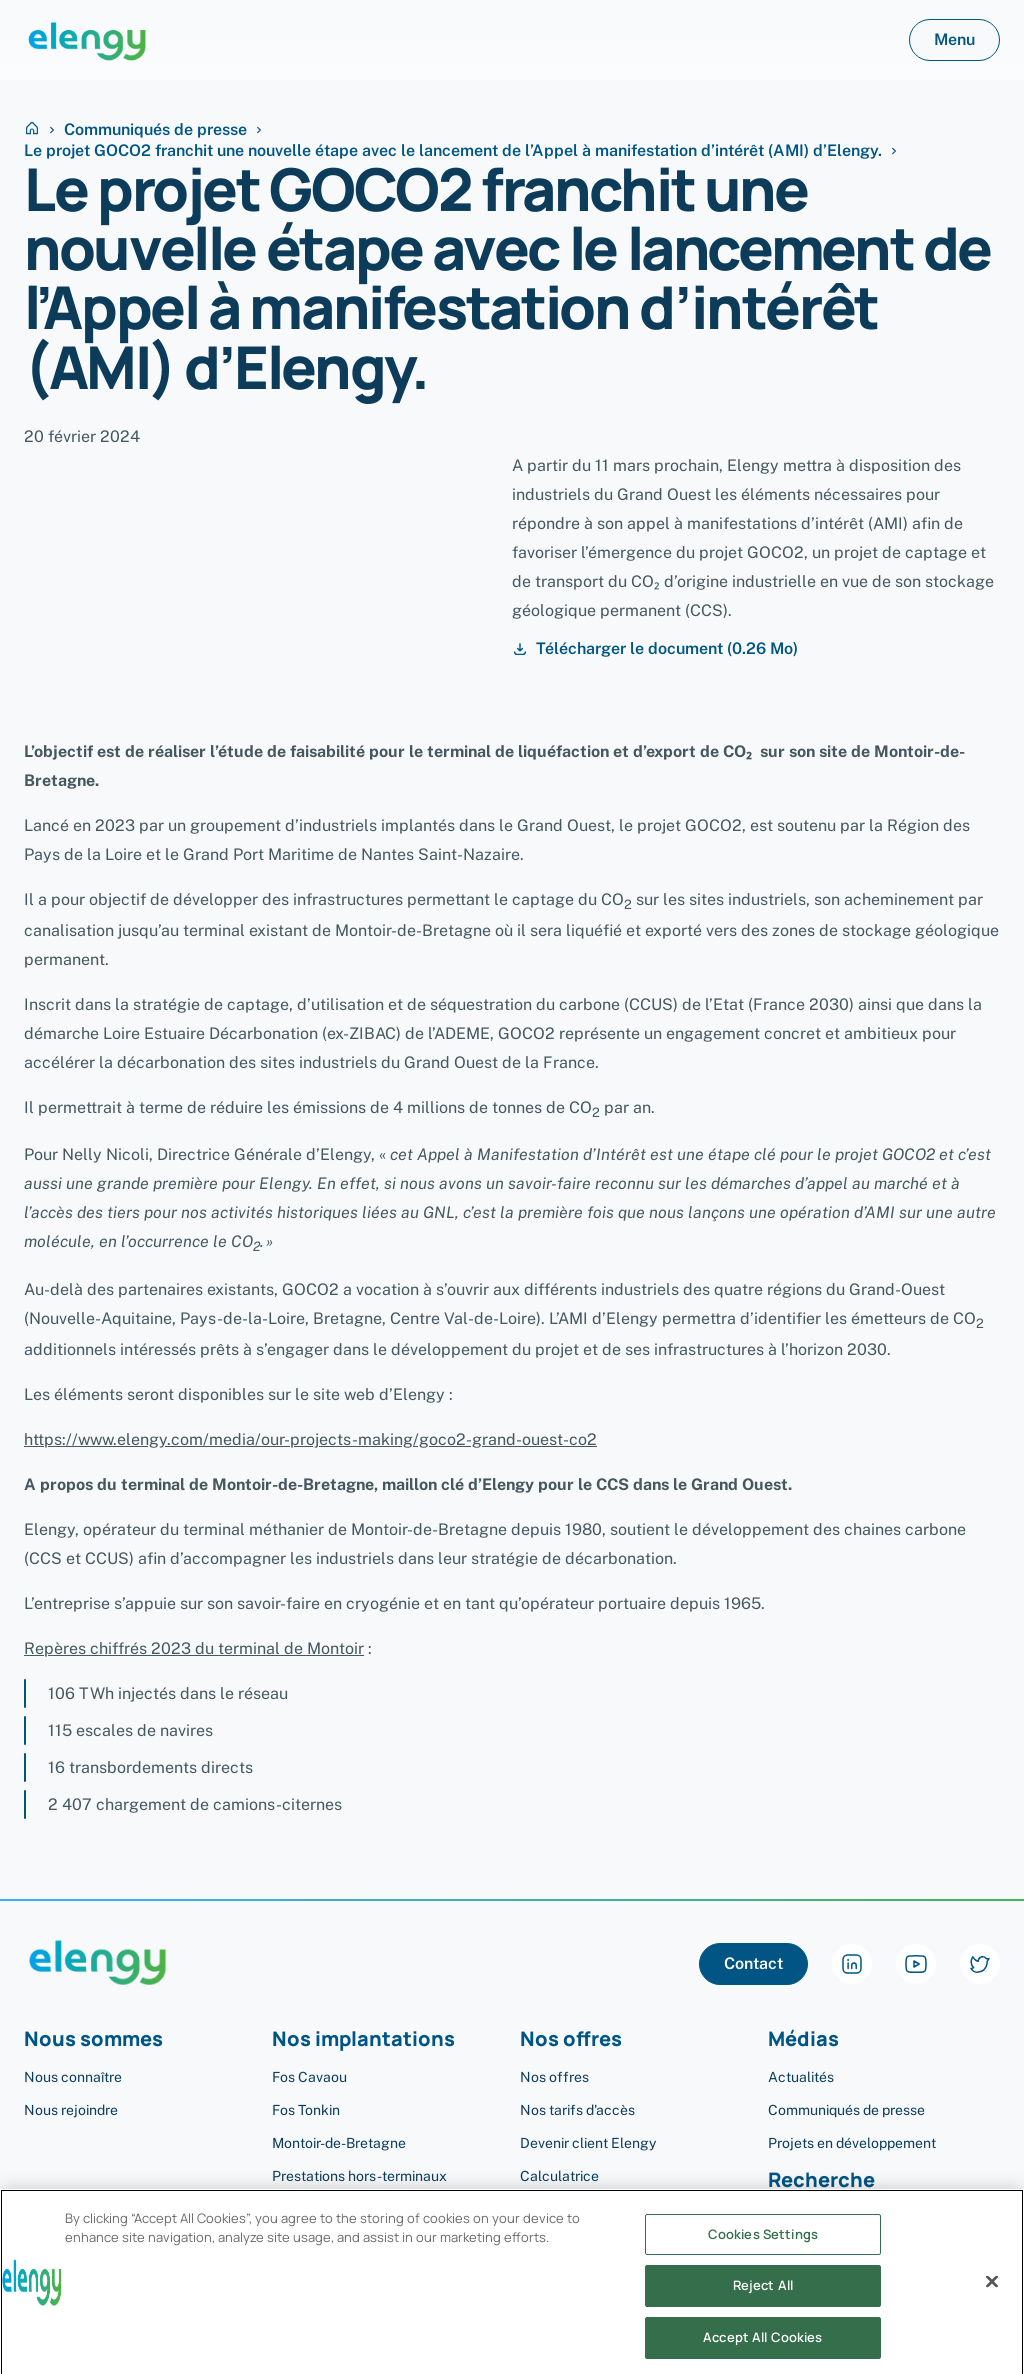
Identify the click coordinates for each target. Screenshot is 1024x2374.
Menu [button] (954, 39)
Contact (753, 1963)
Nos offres (571, 2039)
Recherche (821, 2180)
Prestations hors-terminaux (359, 2176)
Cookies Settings (763, 2252)
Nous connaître (73, 2077)
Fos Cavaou (309, 2077)
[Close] (992, 2299)
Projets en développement (852, 2143)
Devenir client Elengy (588, 2143)
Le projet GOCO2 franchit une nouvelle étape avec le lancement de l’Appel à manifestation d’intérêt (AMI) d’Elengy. (453, 151)
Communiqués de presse (155, 130)
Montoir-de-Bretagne (339, 2143)
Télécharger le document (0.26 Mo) (655, 649)
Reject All (763, 2304)
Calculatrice (559, 2176)
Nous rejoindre (71, 2110)
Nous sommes (93, 2039)
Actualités (801, 2077)
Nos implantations (363, 2039)
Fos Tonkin (306, 2110)
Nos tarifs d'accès (577, 2110)
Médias (803, 2039)
